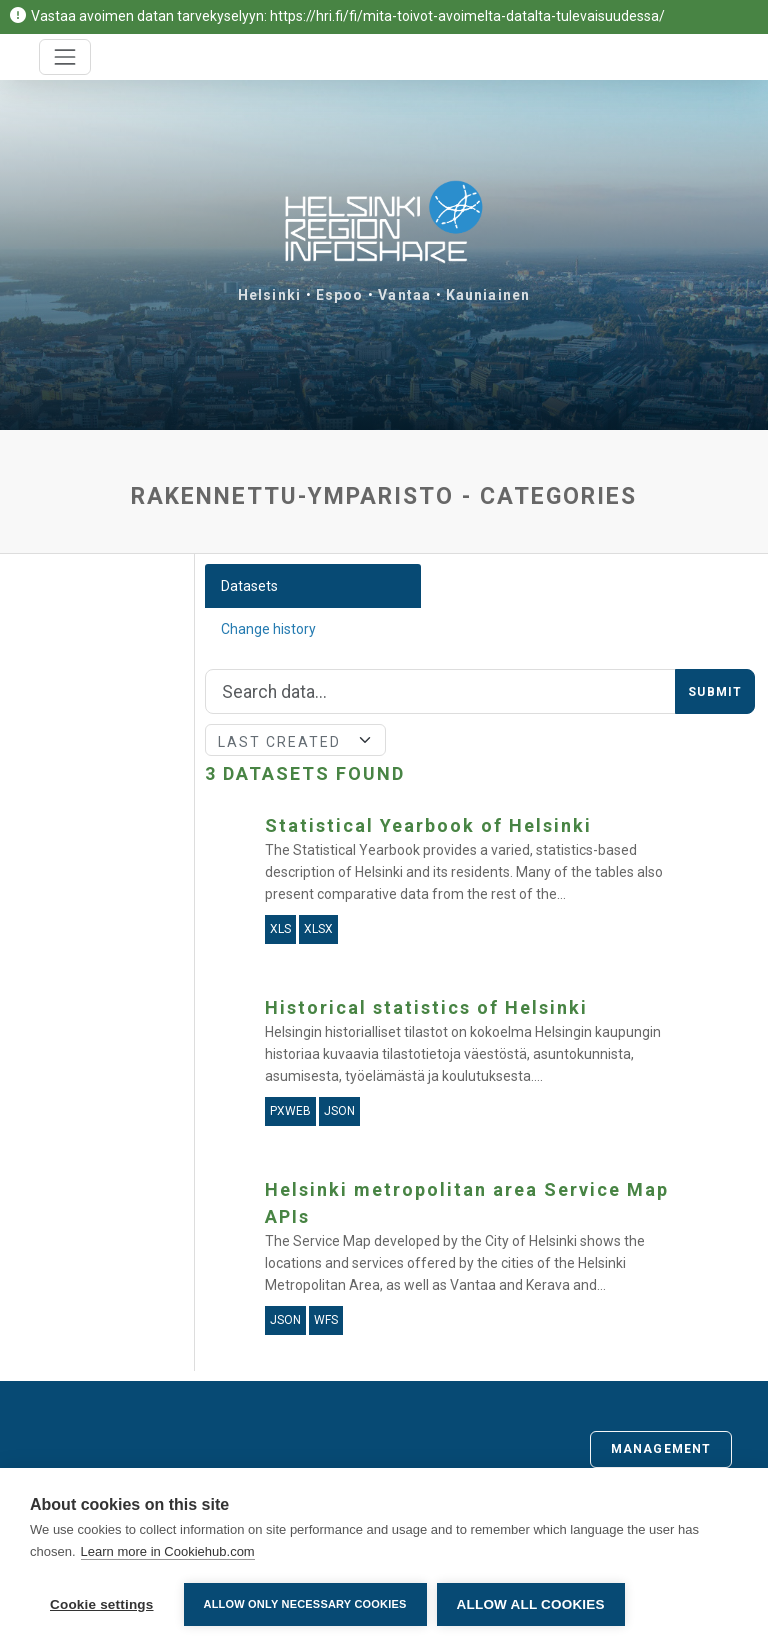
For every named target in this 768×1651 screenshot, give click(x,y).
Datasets (249, 586)
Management (661, 1449)
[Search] (441, 692)
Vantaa (404, 295)
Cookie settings (102, 1604)
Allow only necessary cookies (305, 1604)
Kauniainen (488, 295)
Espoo (340, 295)
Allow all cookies (531, 1604)
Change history (268, 629)
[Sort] (296, 740)
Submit (715, 692)
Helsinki (269, 295)
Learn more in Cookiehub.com (168, 1551)
